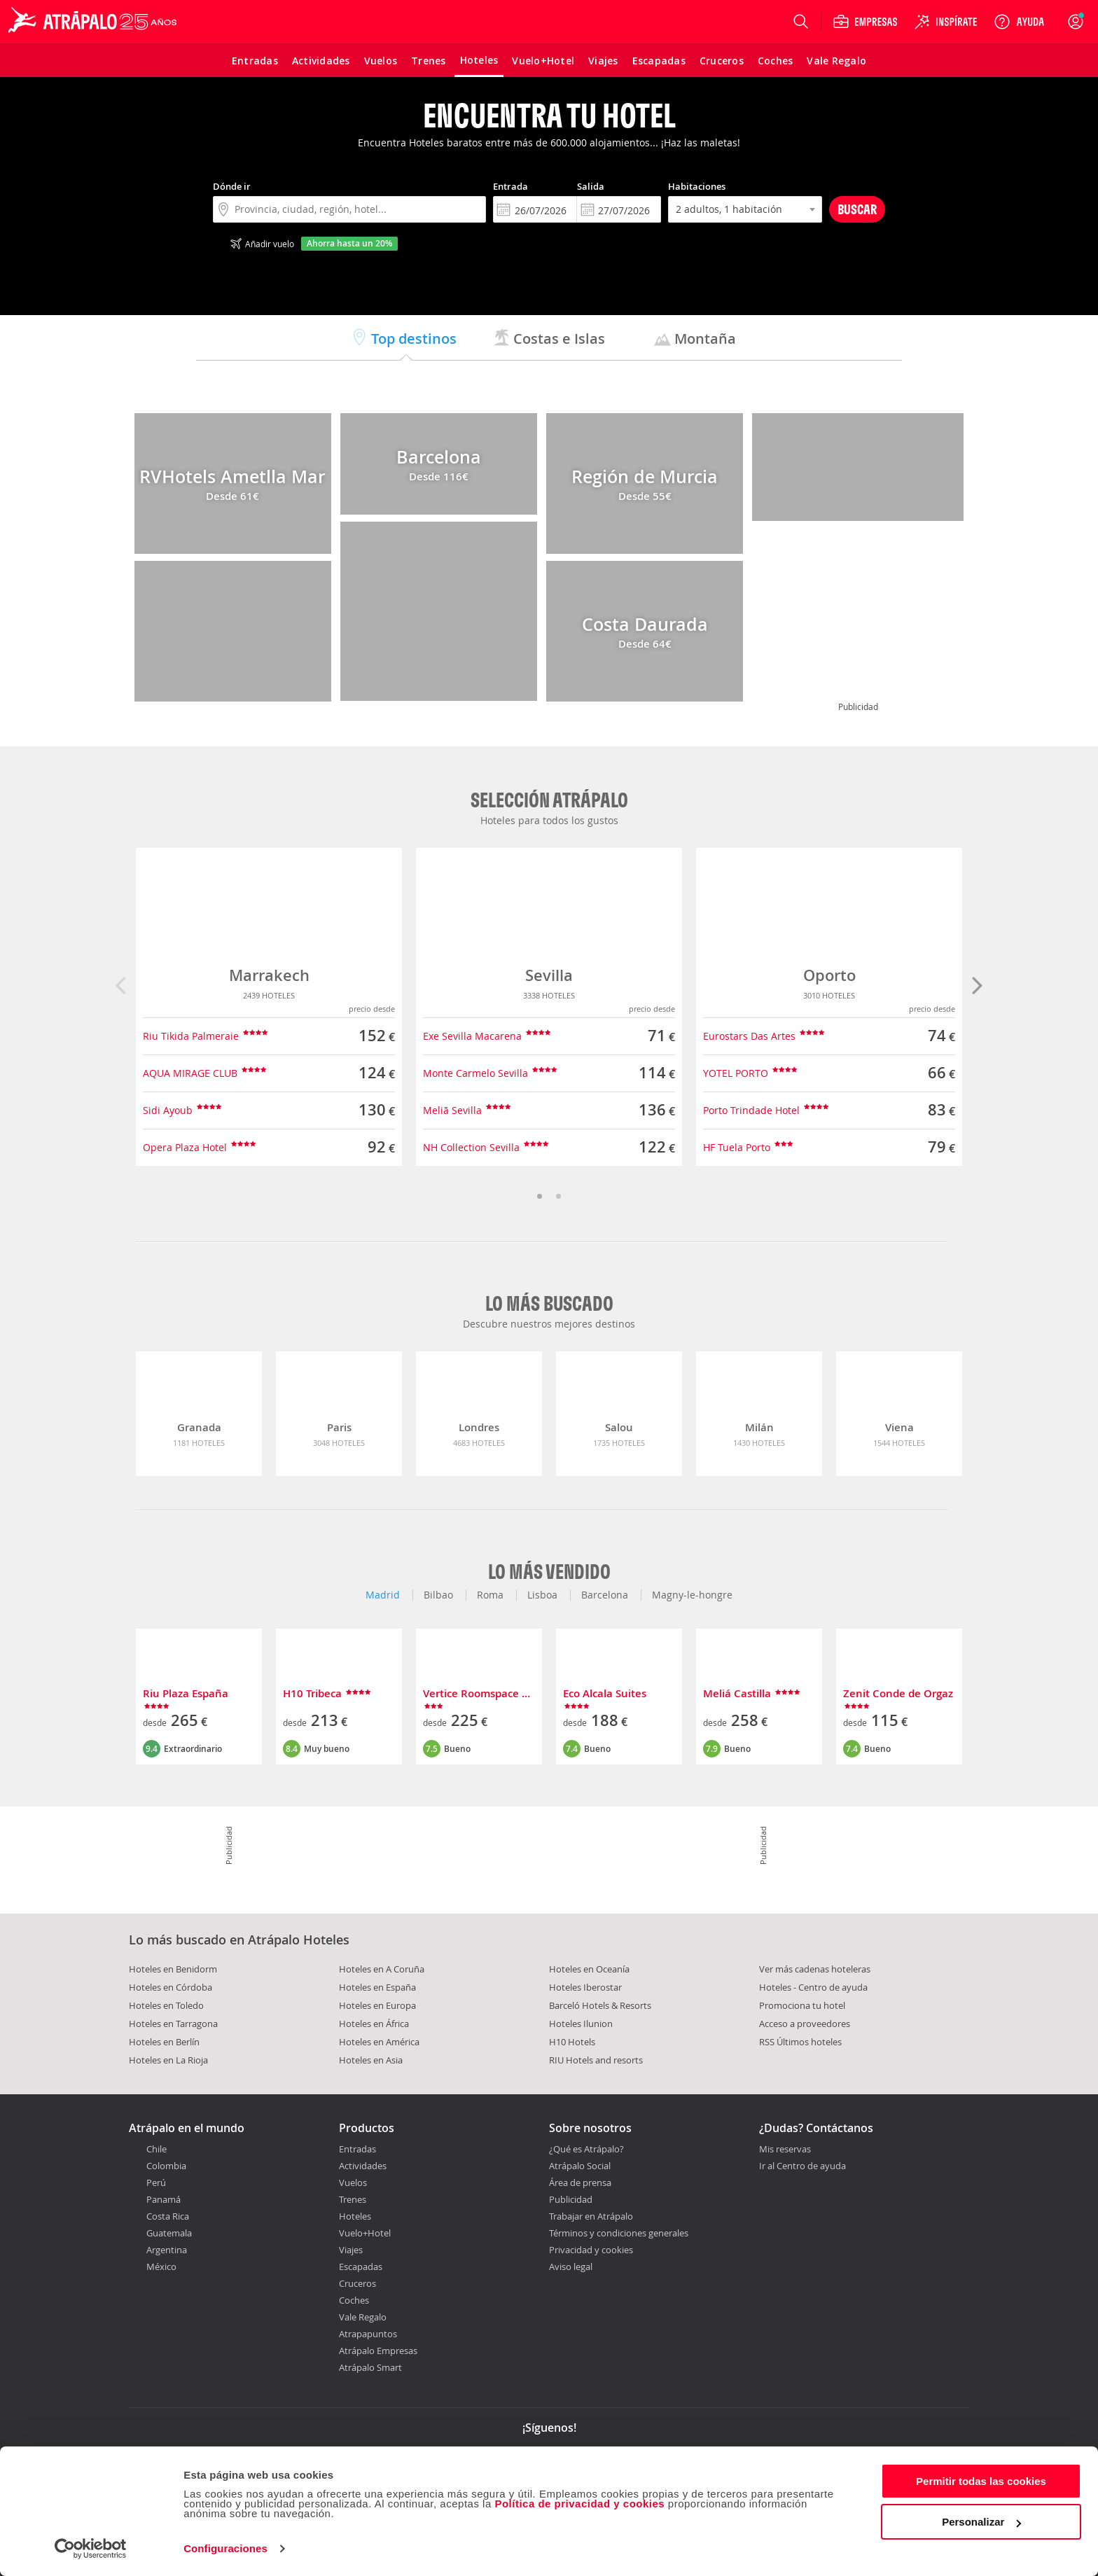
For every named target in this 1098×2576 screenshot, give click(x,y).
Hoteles (355, 2216)
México (161, 2266)
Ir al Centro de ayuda (802, 2166)
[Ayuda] (1019, 21)
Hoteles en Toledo (166, 2005)
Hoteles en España (377, 1987)
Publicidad (570, 2199)
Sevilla (549, 975)
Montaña (695, 338)
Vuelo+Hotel (365, 2233)
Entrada (510, 186)
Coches (354, 2300)
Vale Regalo (363, 2317)
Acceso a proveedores (804, 2023)
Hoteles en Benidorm (173, 1969)
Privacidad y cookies (591, 2249)
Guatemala (169, 2233)
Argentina (166, 2249)
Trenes (352, 2199)
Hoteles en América (379, 2041)
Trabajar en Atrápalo (591, 2216)
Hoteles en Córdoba (170, 1987)
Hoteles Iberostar (585, 1987)
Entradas (357, 2149)
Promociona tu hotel (802, 2005)
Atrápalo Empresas (378, 2350)
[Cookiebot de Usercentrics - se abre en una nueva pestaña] (90, 2548)
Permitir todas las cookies (981, 2481)
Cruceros (357, 2283)
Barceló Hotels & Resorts (600, 2005)
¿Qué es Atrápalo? (586, 2149)
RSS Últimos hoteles (800, 2041)
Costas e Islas (549, 338)
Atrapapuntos (368, 2333)
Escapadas (360, 2266)
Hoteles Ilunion (581, 2023)
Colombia (166, 2165)
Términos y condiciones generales (618, 2233)
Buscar (857, 209)
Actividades (363, 2165)
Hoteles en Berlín (164, 2041)
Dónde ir (232, 186)
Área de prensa (580, 2182)
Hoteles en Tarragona (173, 2023)
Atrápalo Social (580, 2165)
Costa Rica (167, 2216)
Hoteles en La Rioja (168, 2060)
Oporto (829, 975)
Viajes (351, 2249)
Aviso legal (570, 2266)
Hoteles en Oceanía (589, 1969)
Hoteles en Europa (377, 2005)
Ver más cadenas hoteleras (814, 1969)
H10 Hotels (572, 2041)
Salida (590, 186)
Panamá (163, 2199)
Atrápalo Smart (370, 2367)
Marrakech (269, 975)
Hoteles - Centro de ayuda (813, 1987)
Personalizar (981, 2522)
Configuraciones (225, 2548)
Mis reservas (785, 2149)
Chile (156, 2149)
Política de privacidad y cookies (579, 2503)
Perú (156, 2182)
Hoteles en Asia (371, 2060)
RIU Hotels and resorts (596, 2060)
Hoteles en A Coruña (381, 1969)
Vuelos (353, 2182)
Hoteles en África (374, 2023)
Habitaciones (696, 186)
